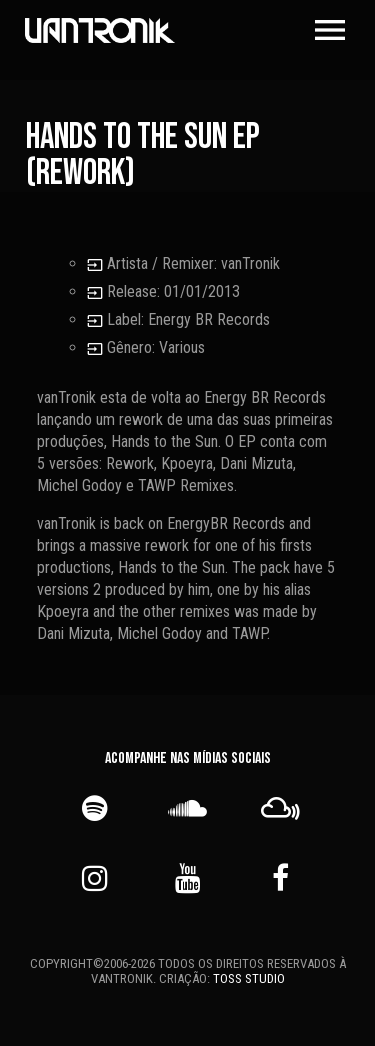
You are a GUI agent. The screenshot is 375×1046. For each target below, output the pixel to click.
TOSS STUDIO (249, 978)
